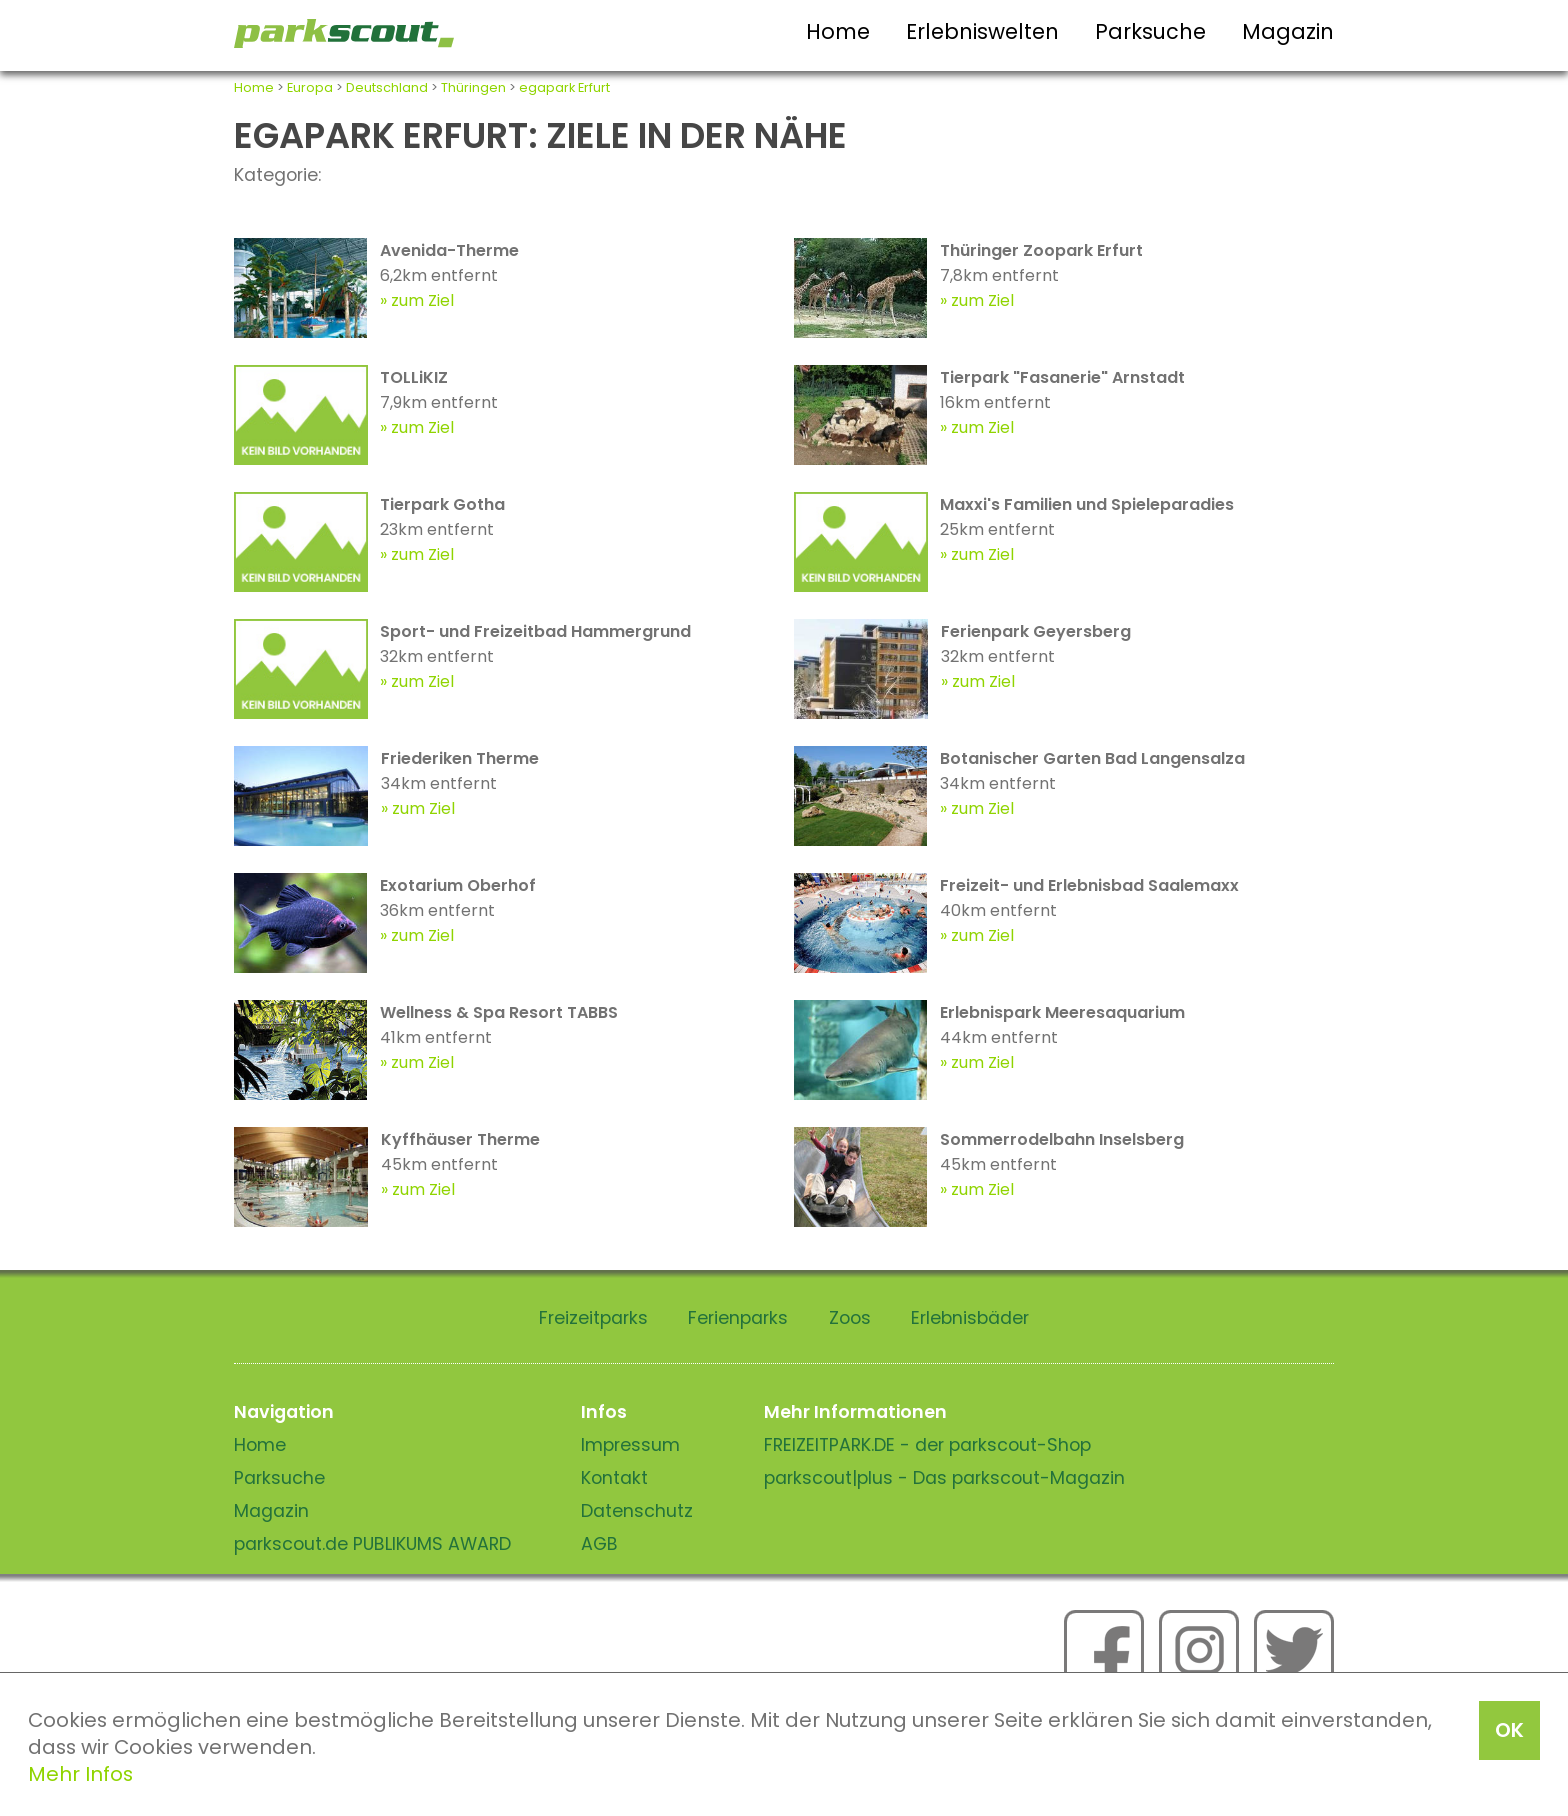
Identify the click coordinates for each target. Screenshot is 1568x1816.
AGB (599, 1544)
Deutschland (387, 87)
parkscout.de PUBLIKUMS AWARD (372, 1544)
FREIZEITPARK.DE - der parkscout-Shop (927, 1445)
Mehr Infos (80, 1774)
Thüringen (473, 87)
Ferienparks (738, 1318)
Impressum (630, 1445)
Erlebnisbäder (970, 1318)
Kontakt (614, 1478)
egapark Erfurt (564, 87)
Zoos (850, 1318)
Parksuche (1150, 31)
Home (838, 31)
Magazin (1288, 31)
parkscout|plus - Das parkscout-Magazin (944, 1478)
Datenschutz (637, 1511)
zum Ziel (422, 300)
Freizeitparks (593, 1318)
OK (1509, 1730)
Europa (310, 87)
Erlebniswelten (982, 31)
